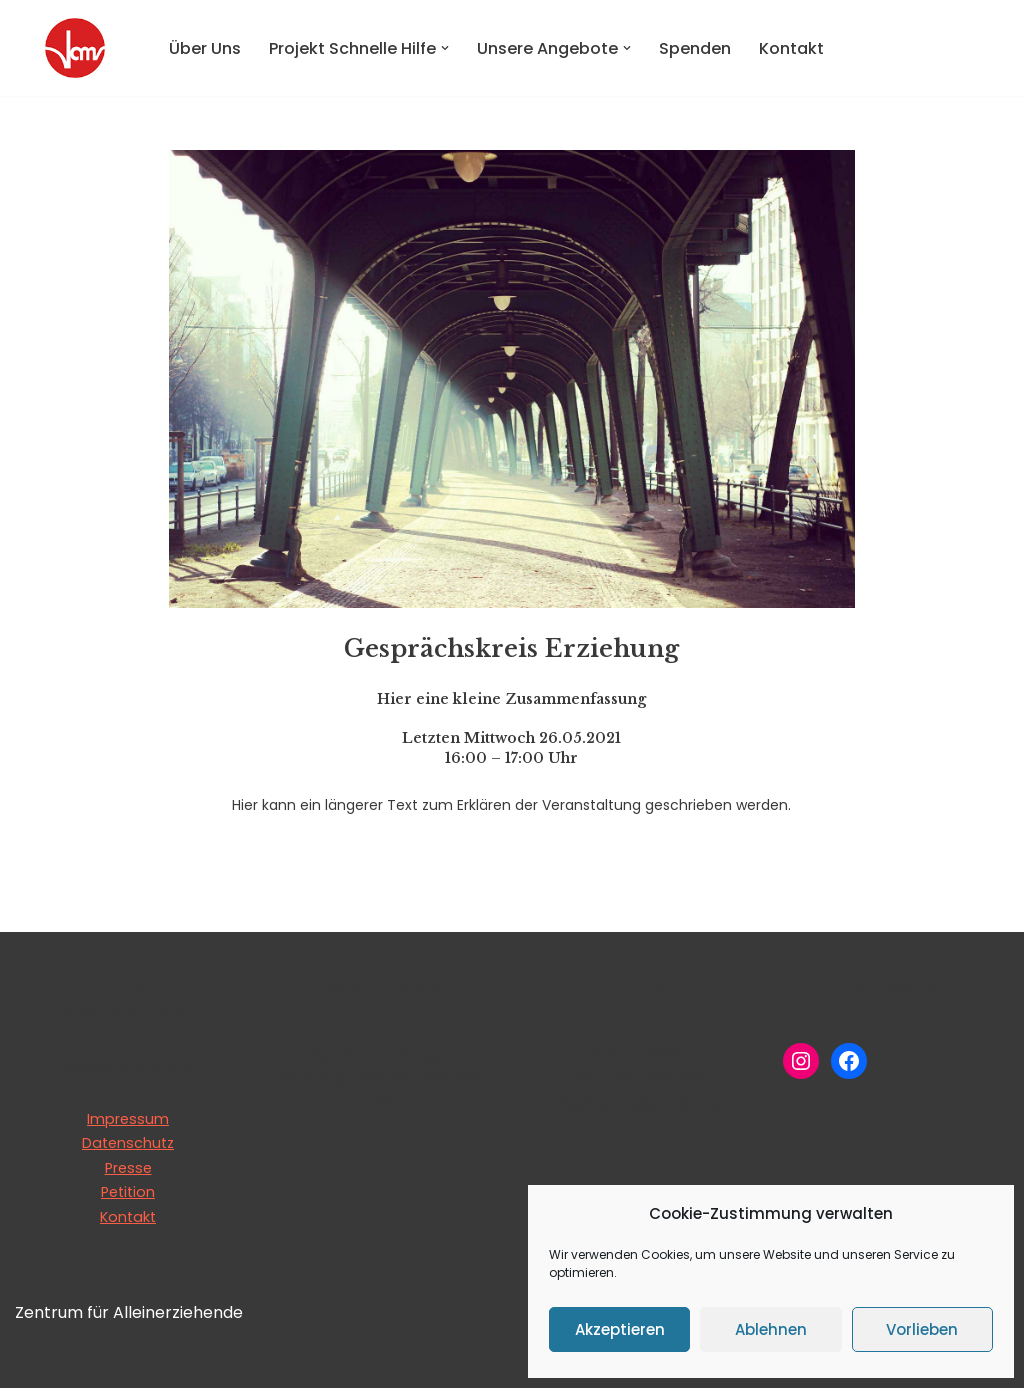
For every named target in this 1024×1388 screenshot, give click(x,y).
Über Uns (205, 48)
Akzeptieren (620, 1329)
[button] (445, 48)
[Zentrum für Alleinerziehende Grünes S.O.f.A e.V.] (75, 48)
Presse (128, 1168)
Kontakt (791, 48)
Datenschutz (128, 1143)
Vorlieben (922, 1329)
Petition (128, 1192)
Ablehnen (771, 1329)
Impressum (128, 1119)
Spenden (695, 48)
